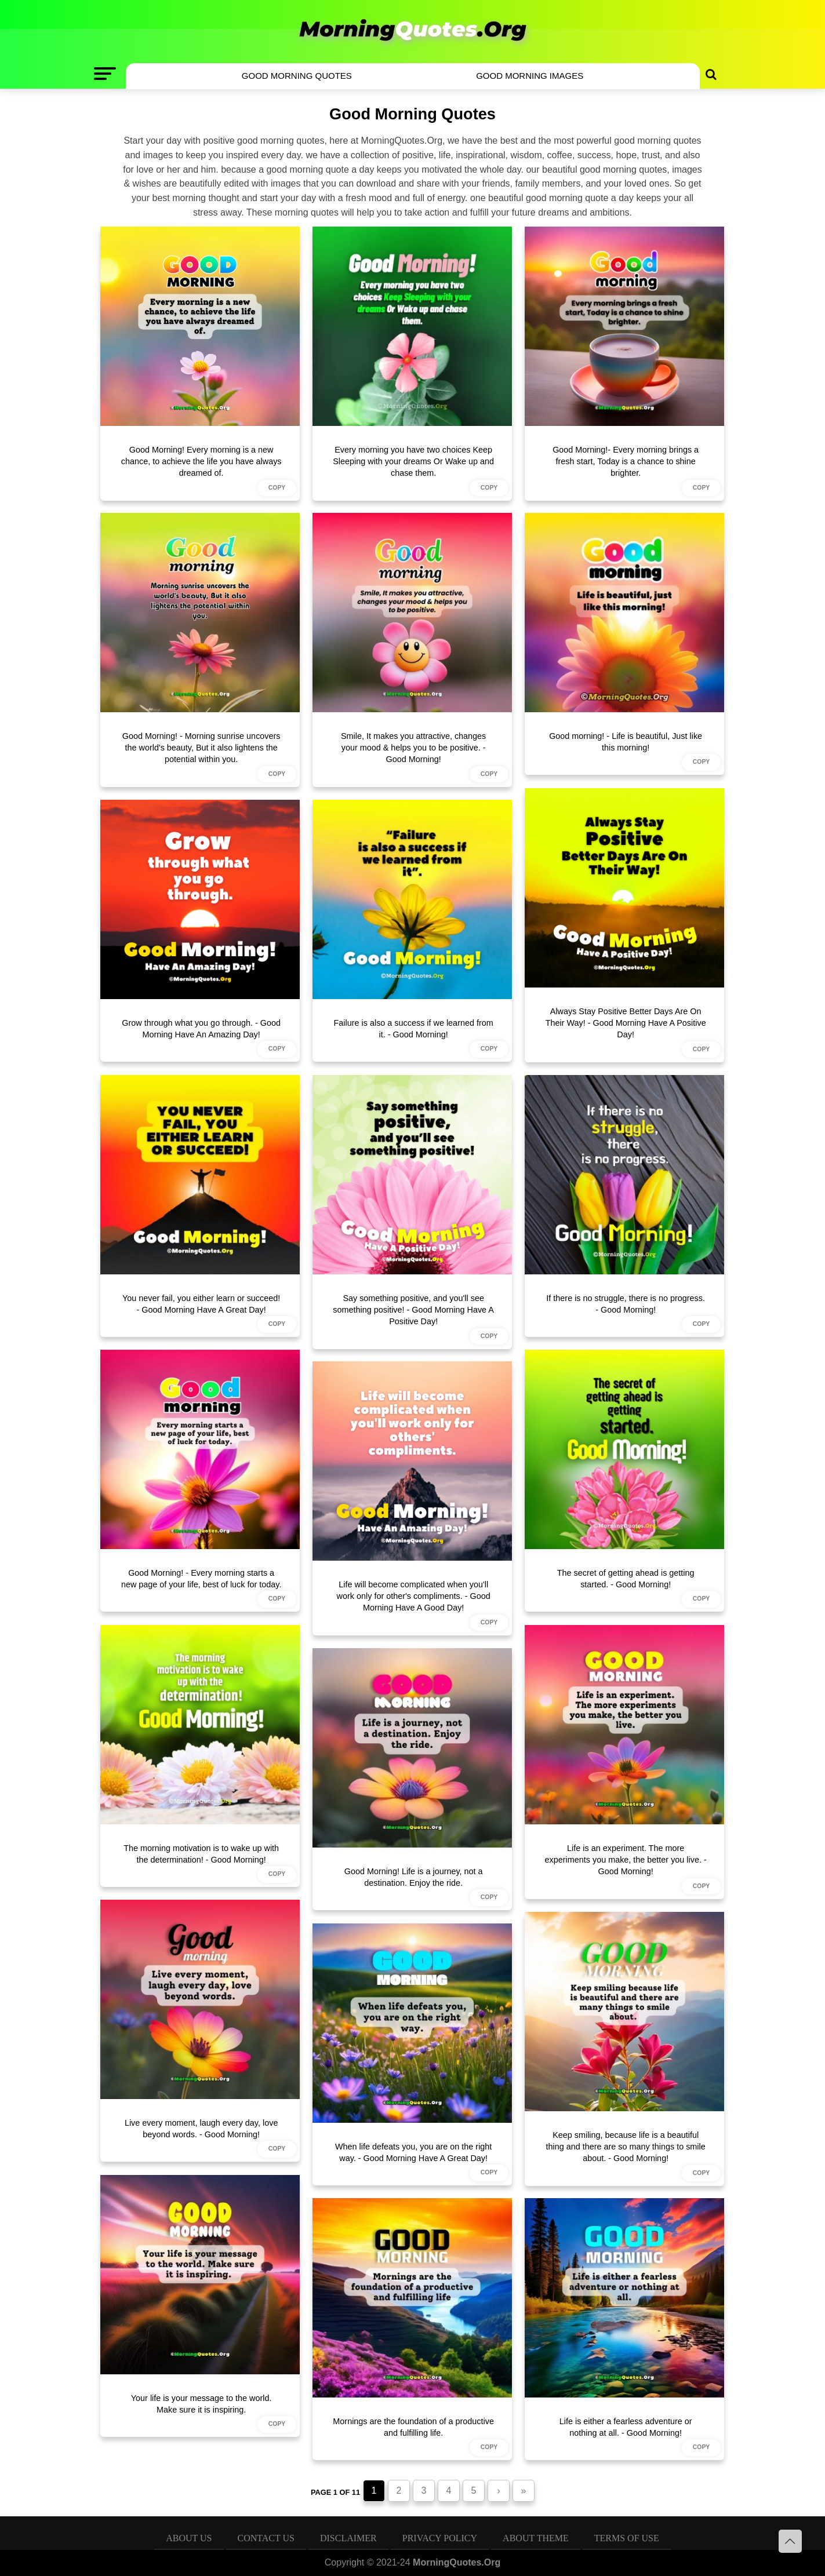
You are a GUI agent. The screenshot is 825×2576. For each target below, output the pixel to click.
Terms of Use (626, 2538)
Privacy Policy (439, 2538)
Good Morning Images (529, 76)
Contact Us (266, 2538)
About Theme (536, 2538)
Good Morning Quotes (297, 76)
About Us (189, 2538)
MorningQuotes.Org (456, 2562)
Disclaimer (348, 2538)
